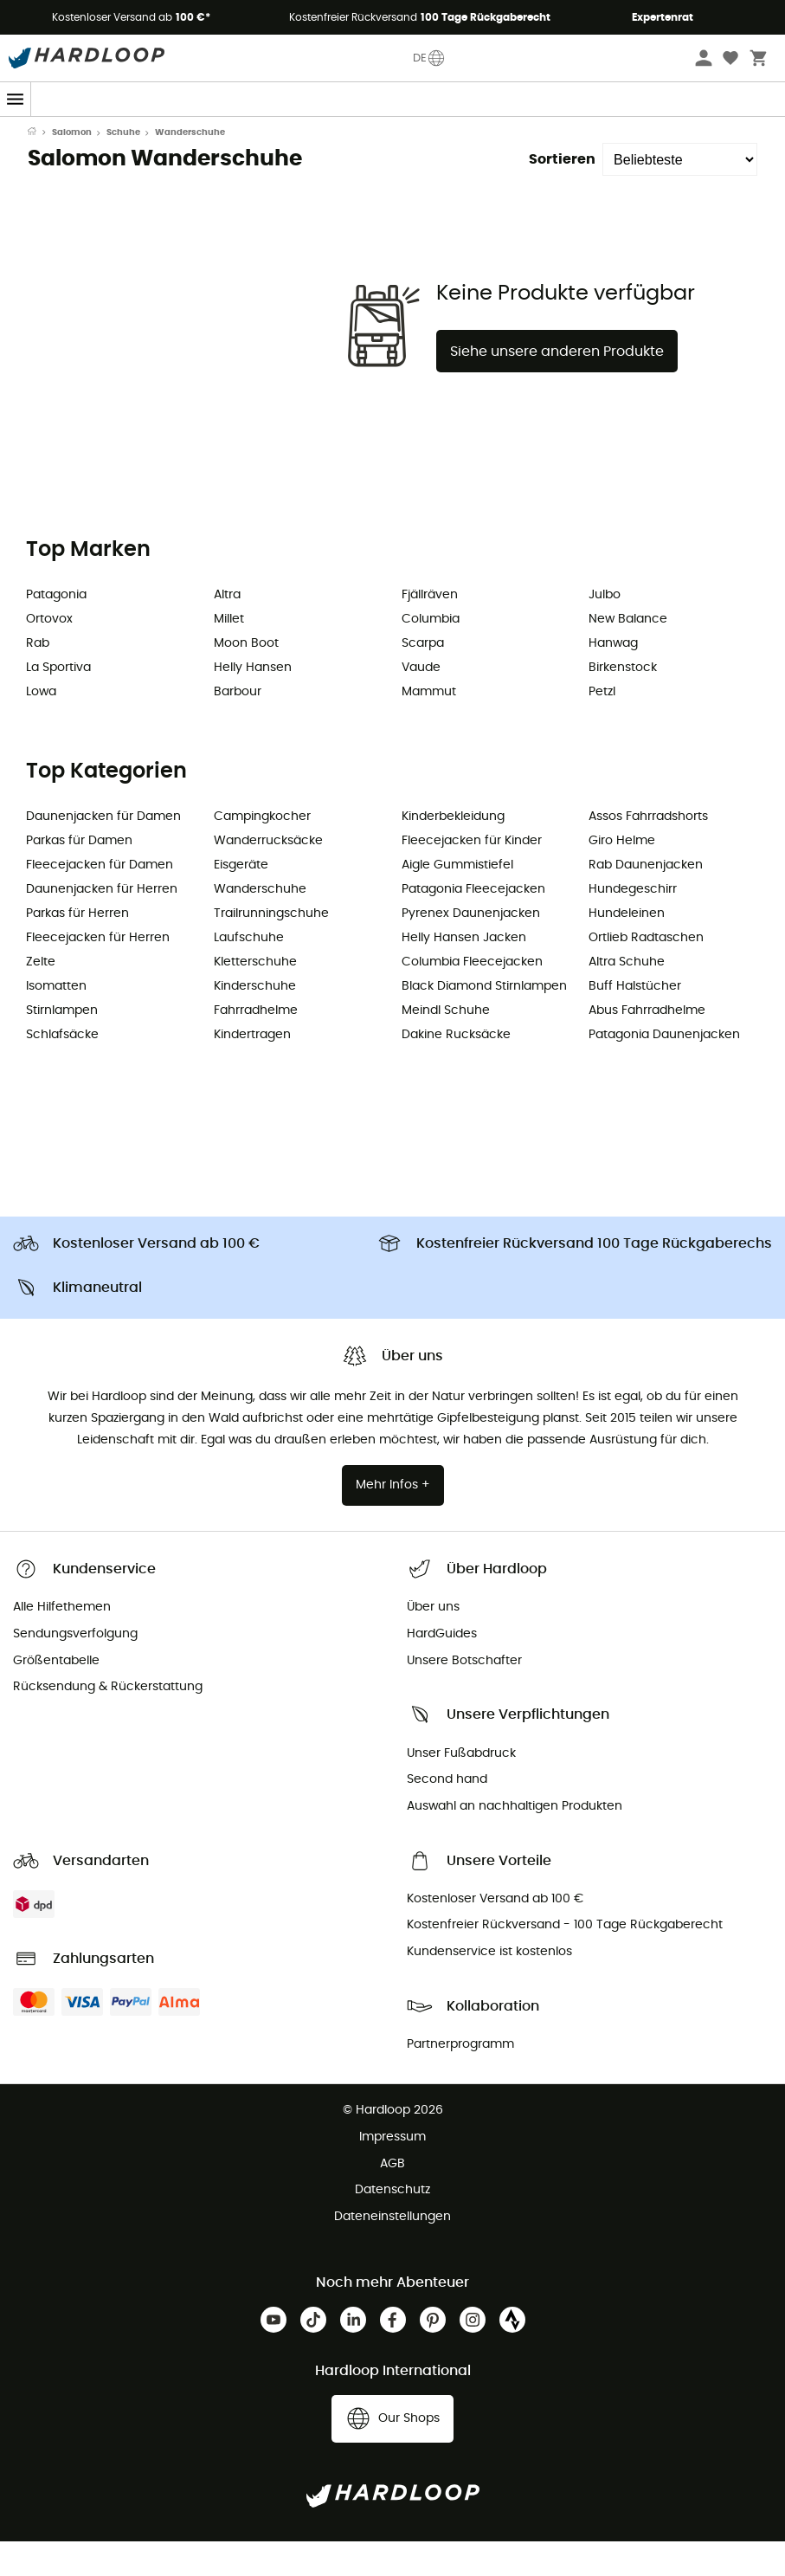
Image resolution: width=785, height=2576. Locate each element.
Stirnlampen (62, 1045)
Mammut (429, 726)
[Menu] (15, 99)
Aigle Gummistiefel (457, 900)
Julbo (605, 629)
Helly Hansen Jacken (464, 972)
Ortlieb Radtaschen (646, 972)
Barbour (237, 726)
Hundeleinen (627, 948)
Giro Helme (622, 875)
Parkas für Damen (79, 875)
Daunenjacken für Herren (101, 924)
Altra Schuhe (627, 997)
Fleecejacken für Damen (99, 900)
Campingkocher (262, 851)
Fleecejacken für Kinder (472, 875)
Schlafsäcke (62, 1069)
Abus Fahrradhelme (647, 1045)
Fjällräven (430, 629)
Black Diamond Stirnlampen (484, 1021)
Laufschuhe (249, 972)
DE (429, 58)
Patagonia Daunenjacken (664, 1069)
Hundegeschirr (633, 924)
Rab (37, 678)
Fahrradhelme (256, 1045)
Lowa (41, 726)
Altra (227, 629)
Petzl (602, 726)
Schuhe (123, 167)
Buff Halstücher (635, 1021)
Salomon (72, 167)
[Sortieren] (679, 194)
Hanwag (613, 678)
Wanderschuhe (260, 924)
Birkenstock (623, 702)
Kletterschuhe (255, 997)
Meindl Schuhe (446, 1045)
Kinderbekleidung (453, 851)
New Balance (628, 654)
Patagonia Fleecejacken (473, 924)
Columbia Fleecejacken (472, 997)
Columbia (431, 654)
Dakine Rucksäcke (456, 1069)
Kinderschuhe (255, 1021)
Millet (229, 654)
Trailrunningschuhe (271, 948)
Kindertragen (252, 1069)
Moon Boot (246, 678)
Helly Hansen (253, 702)
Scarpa (423, 678)
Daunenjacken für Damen (103, 851)
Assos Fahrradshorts (648, 851)
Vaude (421, 702)
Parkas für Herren (77, 948)
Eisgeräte (241, 900)
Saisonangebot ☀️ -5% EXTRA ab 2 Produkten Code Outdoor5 (392, 132)
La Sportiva (58, 702)
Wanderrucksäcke (268, 875)
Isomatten (56, 1021)
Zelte (40, 997)
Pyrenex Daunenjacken (471, 948)
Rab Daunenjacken (646, 900)
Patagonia (56, 629)
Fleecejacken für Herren (98, 972)
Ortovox (49, 654)
